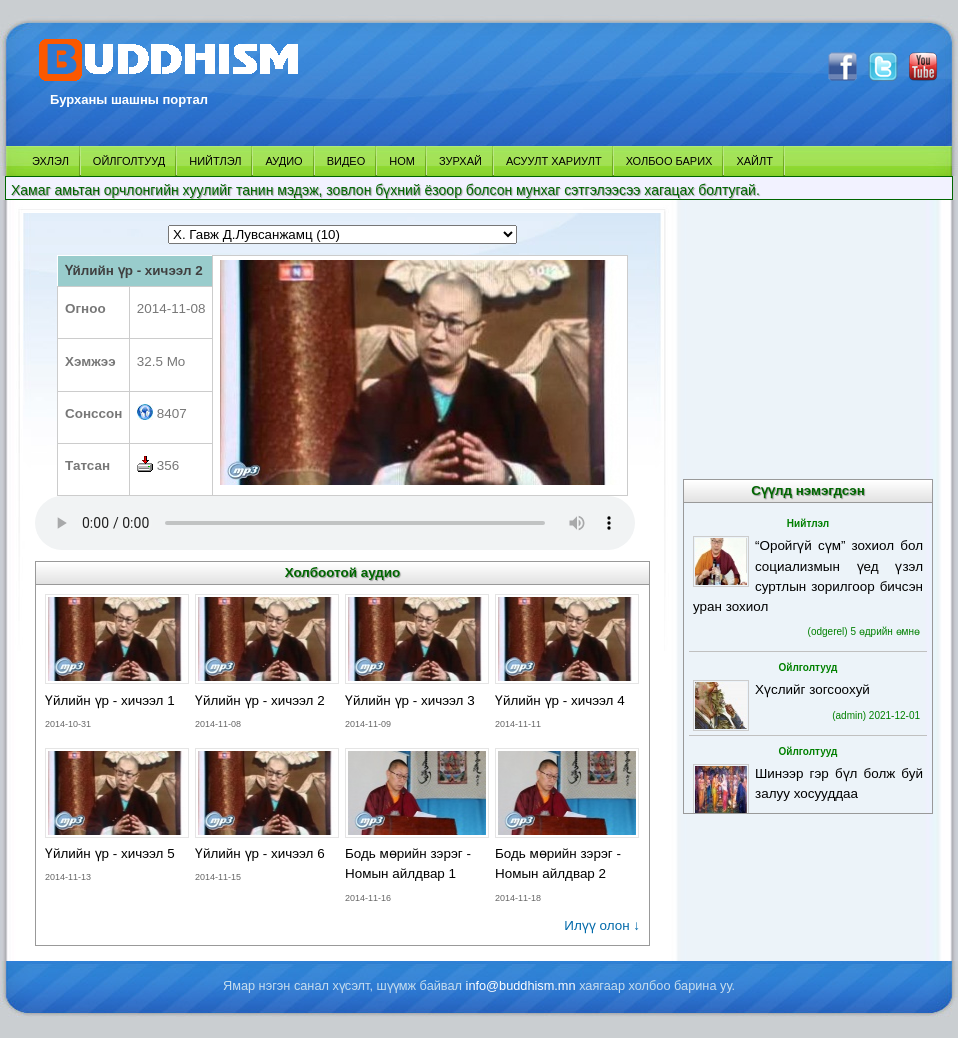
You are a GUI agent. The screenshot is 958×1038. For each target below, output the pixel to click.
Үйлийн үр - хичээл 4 (560, 700)
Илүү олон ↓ (602, 925)
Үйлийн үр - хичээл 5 (110, 853)
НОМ (402, 161)
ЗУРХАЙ (460, 161)
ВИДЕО (346, 161)
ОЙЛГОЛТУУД (129, 161)
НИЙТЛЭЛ (215, 161)
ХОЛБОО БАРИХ (669, 161)
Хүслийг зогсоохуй (812, 689)
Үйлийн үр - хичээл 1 (110, 700)
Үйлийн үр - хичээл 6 (260, 853)
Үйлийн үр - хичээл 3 (410, 700)
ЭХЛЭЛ (50, 161)
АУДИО (283, 161)
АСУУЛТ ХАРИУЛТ (554, 161)
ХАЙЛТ (754, 161)
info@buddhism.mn (521, 985)
